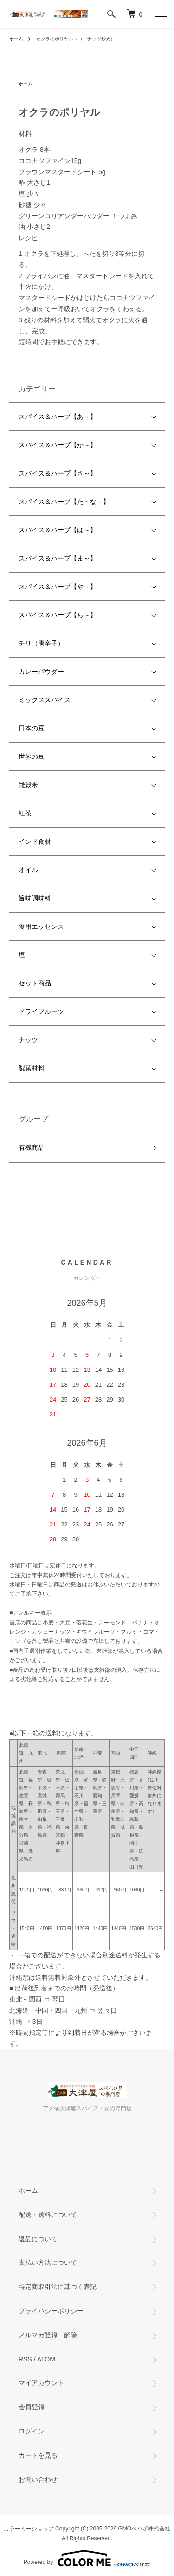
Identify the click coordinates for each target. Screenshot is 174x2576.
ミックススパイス (45, 700)
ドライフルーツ (41, 1011)
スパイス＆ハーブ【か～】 (58, 445)
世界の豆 (32, 756)
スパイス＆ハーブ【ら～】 (58, 615)
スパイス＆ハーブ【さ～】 (58, 473)
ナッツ (28, 1039)
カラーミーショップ (29, 2528)
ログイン (32, 2431)
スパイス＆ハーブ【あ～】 (58, 416)
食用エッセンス (41, 926)
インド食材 (35, 841)
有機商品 (32, 1147)
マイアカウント (41, 2383)
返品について (38, 2239)
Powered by (87, 2558)
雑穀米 (28, 785)
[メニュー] (160, 14)
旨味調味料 (35, 898)
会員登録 (32, 2407)
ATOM (46, 2359)
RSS (25, 2359)
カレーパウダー (41, 671)
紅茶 (25, 813)
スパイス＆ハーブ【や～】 (58, 586)
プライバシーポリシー (51, 2311)
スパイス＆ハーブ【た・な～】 (64, 501)
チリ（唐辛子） (41, 643)
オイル (28, 870)
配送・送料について (48, 2214)
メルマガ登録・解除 (48, 2335)
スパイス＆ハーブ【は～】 (58, 530)
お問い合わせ (38, 2479)
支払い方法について (48, 2262)
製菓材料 (32, 1068)
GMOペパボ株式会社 (144, 2528)
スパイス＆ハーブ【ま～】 (58, 558)
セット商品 (35, 983)
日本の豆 (32, 728)
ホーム (16, 38)
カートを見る (38, 2455)
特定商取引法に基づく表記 (58, 2286)
